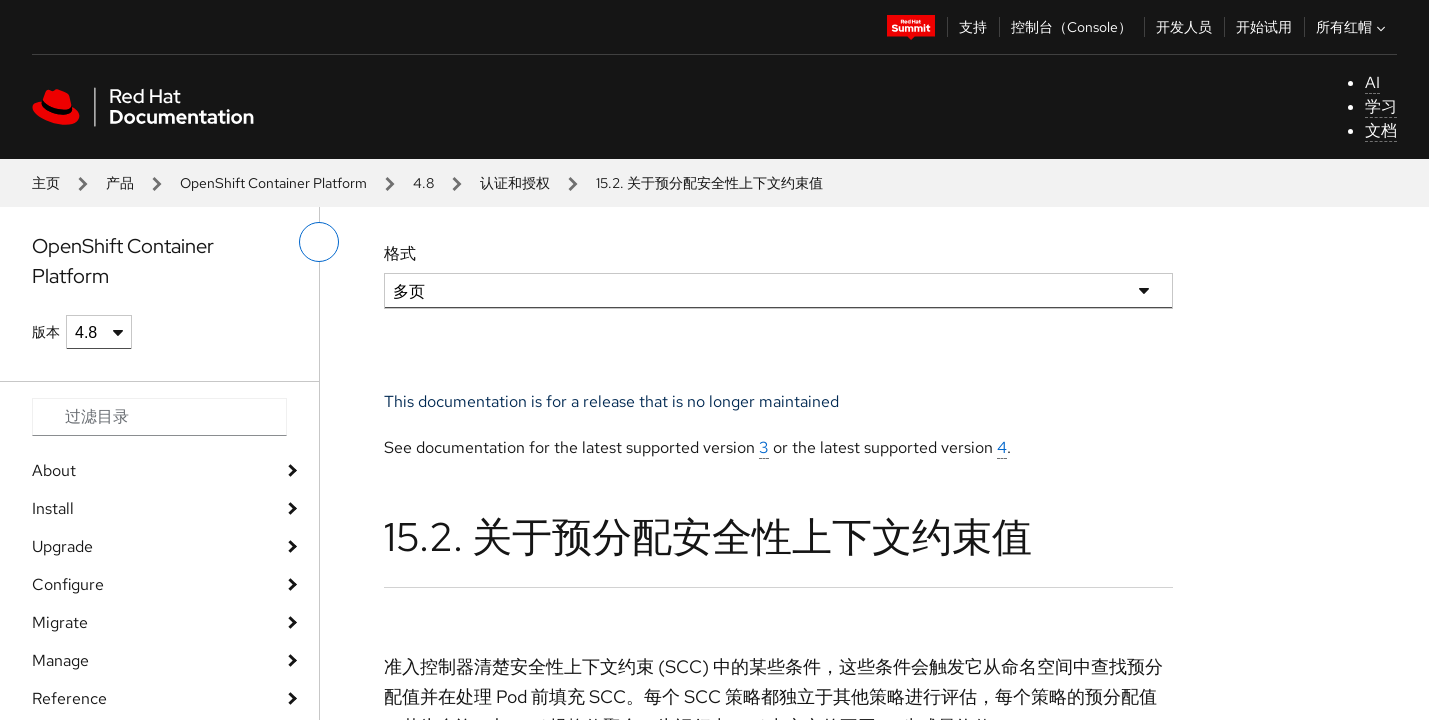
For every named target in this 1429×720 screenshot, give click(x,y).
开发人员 (1184, 27)
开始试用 (1264, 27)
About (54, 470)
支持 (973, 27)
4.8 (423, 183)
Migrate (60, 622)
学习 (1381, 106)
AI (1372, 82)
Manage (60, 660)
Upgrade (62, 546)
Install (53, 508)
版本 (46, 332)
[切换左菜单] (319, 242)
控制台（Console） (1071, 27)
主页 (46, 183)
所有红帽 (1353, 27)
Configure (68, 584)
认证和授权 (515, 183)
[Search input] (159, 417)
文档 (1381, 130)
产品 (120, 183)
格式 (400, 253)
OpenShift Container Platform (273, 183)
